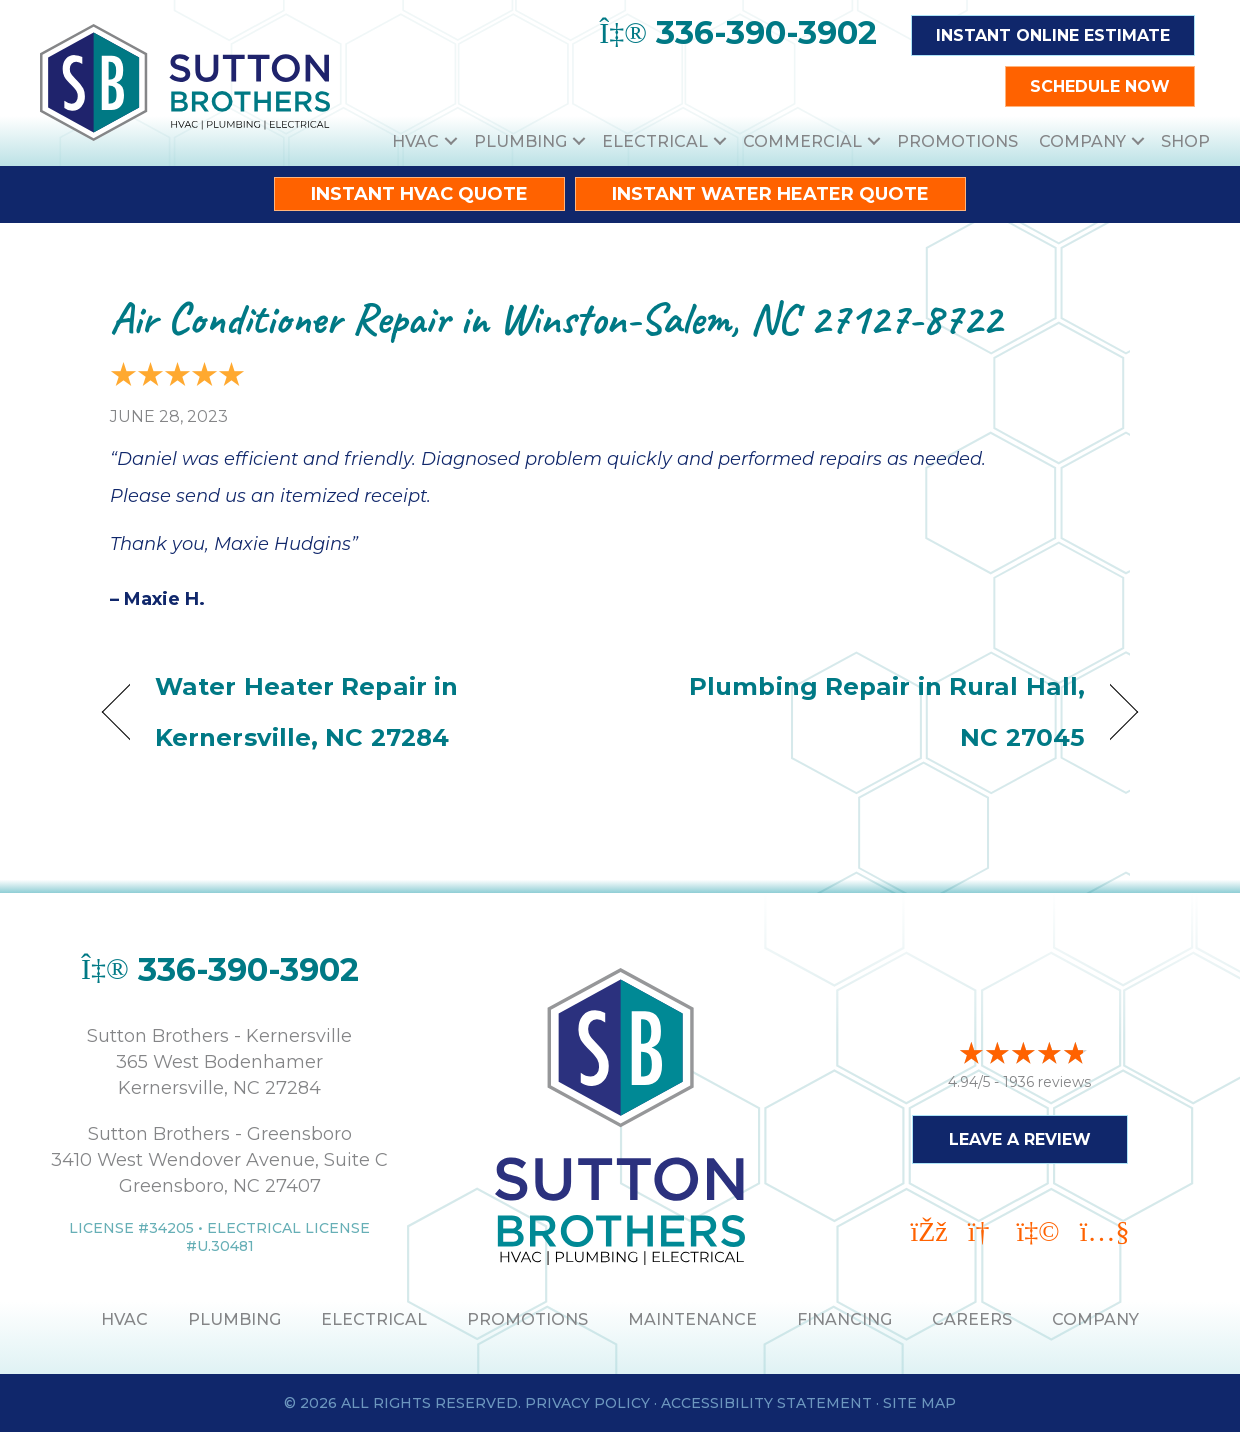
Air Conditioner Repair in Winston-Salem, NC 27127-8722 (555, 318)
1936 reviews (1047, 1079)
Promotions (957, 141)
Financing (844, 1319)
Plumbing (520, 141)
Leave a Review (1020, 1136)
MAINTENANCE (692, 1319)
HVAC (415, 141)
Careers (972, 1319)
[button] (451, 141)
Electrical (655, 141)
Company (1082, 141)
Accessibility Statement (766, 1403)
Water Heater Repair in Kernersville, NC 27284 (306, 711)
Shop (1185, 141)
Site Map (919, 1403)
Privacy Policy (587, 1403)
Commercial (802, 141)
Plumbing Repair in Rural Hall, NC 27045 (868, 711)
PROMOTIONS (527, 1319)
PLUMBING (234, 1319)
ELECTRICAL (374, 1319)
